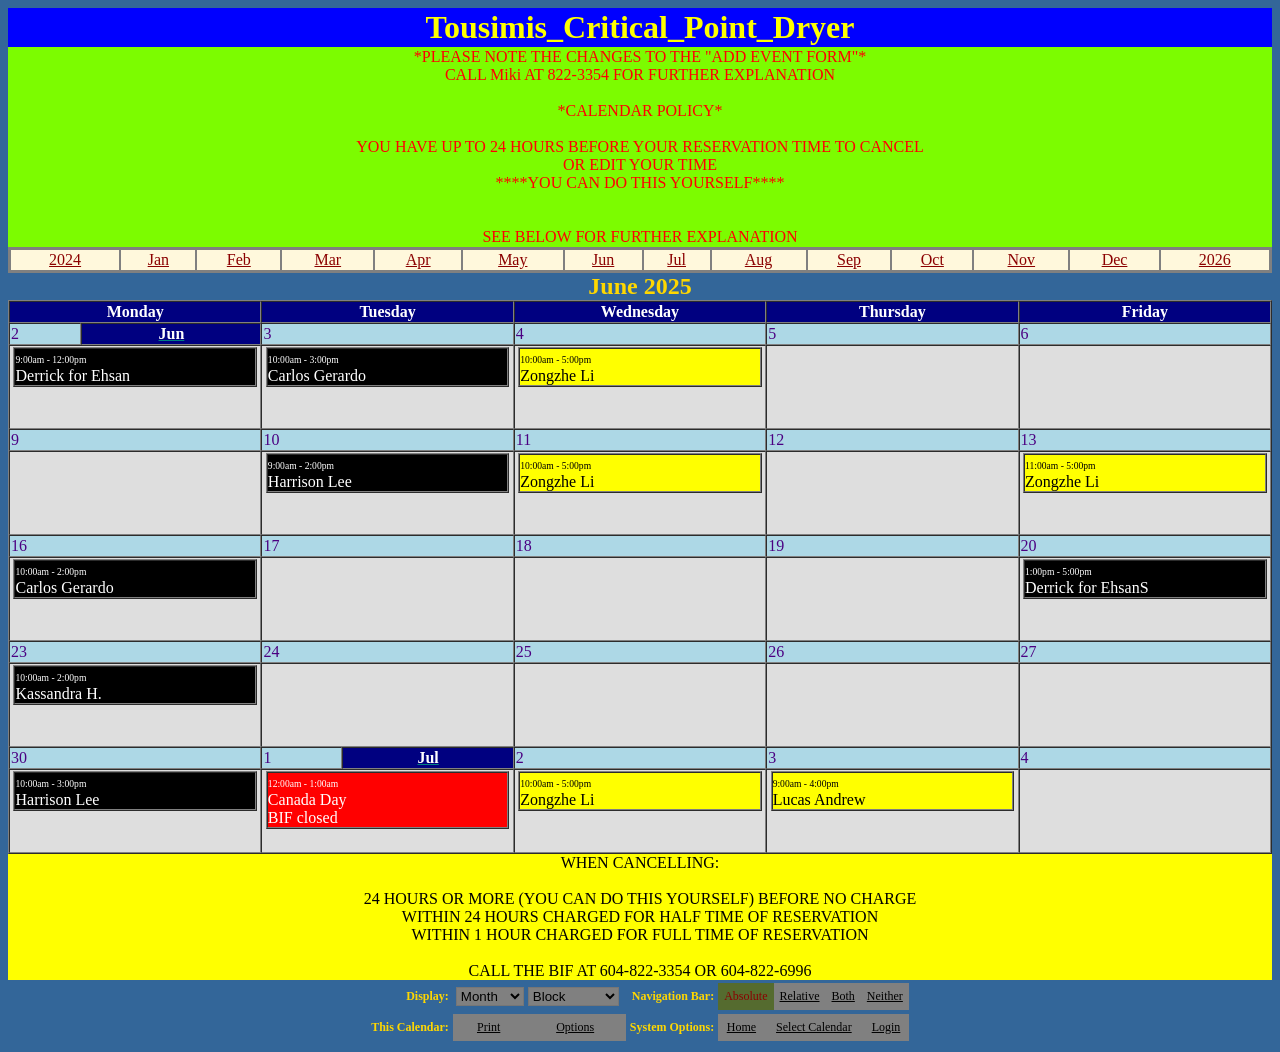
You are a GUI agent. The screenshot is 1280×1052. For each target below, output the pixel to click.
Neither (885, 996)
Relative (800, 996)
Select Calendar (814, 1027)
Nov (1022, 259)
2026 (1215, 259)
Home (741, 1027)
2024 (65, 259)
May (512, 259)
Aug (759, 259)
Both (843, 996)
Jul (676, 259)
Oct (932, 259)
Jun (603, 259)
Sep (849, 259)
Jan (158, 259)
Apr (418, 259)
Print (488, 1027)
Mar (327, 259)
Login (886, 1027)
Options (575, 1027)
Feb (239, 259)
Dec (1115, 259)
